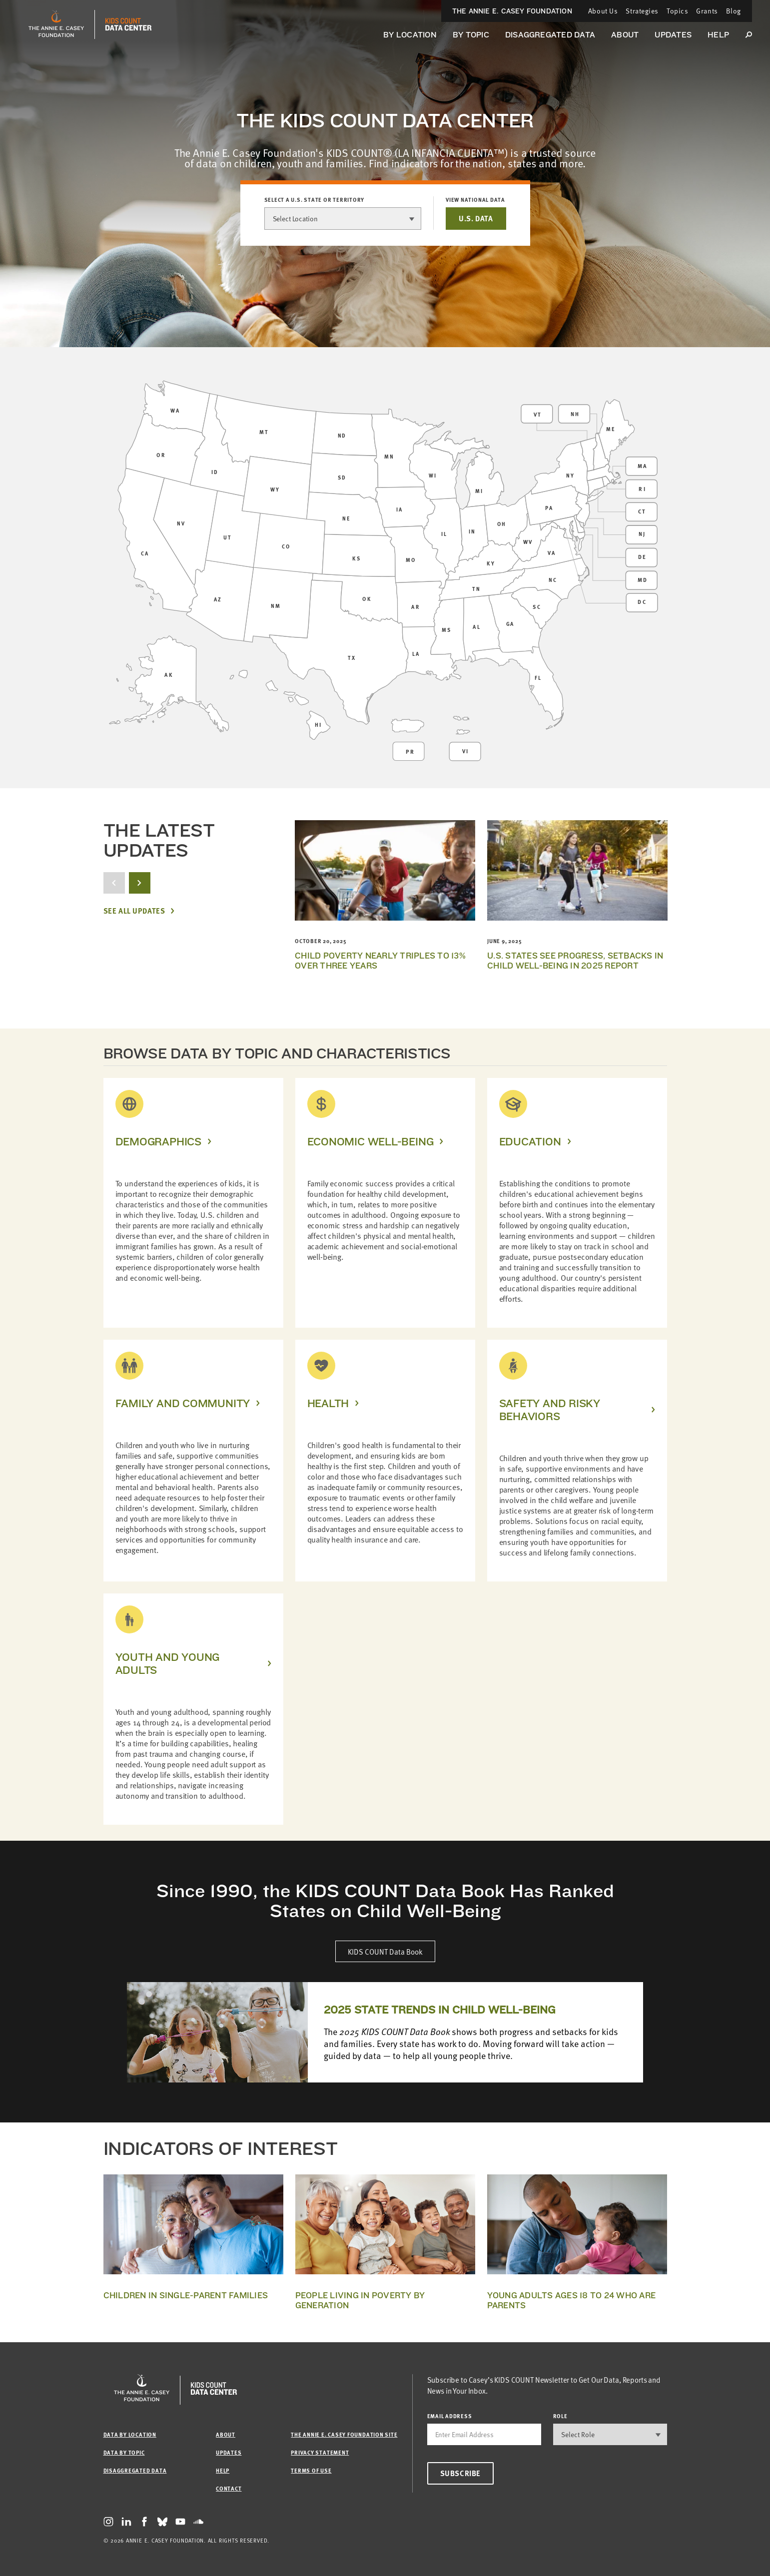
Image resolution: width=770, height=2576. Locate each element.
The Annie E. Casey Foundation (512, 11)
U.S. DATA (476, 218)
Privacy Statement (320, 2452)
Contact (228, 2488)
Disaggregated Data (550, 34)
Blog (733, 10)
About (625, 34)
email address (449, 2416)
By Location (410, 34)
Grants (707, 10)
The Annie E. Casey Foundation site (344, 2434)
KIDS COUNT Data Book (385, 1951)
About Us (603, 10)
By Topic (471, 34)
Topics (677, 10)
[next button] (139, 883)
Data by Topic (124, 2452)
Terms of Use (311, 2470)
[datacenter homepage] (128, 24)
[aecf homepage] (56, 24)
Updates (673, 34)
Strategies (642, 10)
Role (560, 2416)
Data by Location (129, 2434)
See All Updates (134, 911)
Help (718, 34)
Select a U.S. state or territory (314, 199)
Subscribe (460, 2473)
